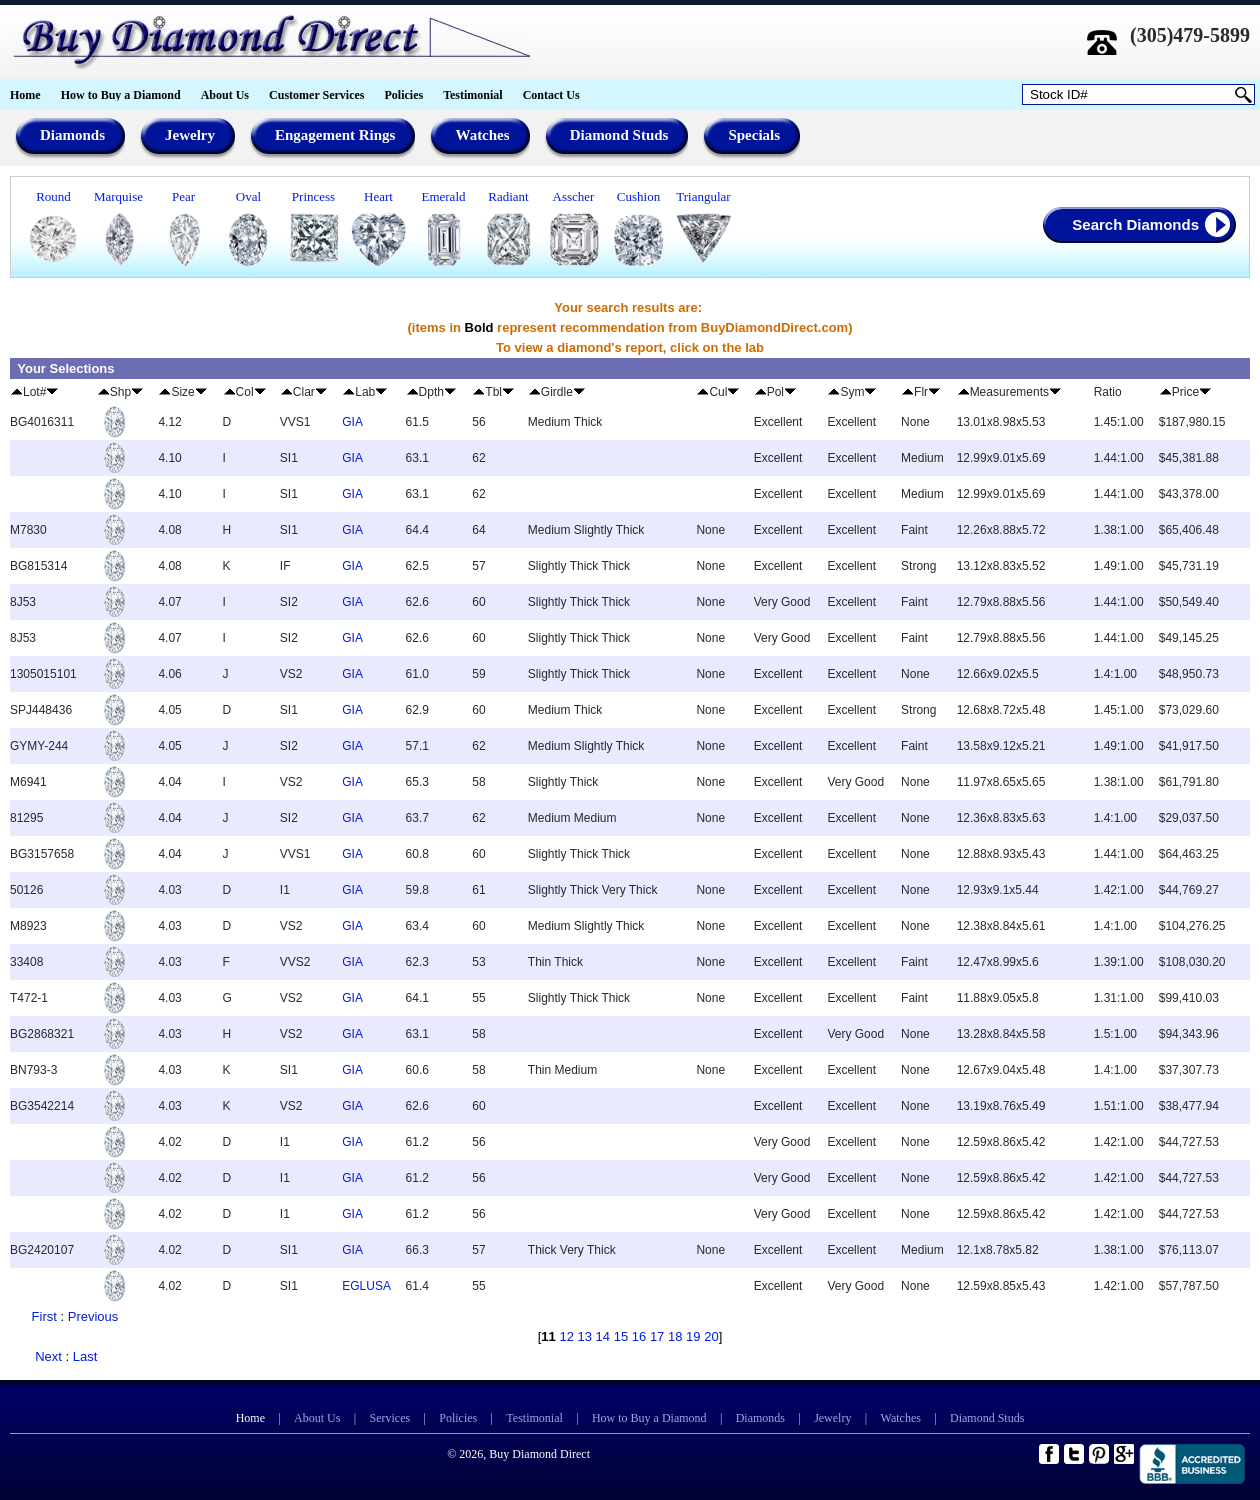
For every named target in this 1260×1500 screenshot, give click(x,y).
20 (711, 1336)
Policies (403, 95)
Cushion (638, 196)
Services (390, 1418)
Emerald (443, 196)
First (44, 1316)
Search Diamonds (1135, 224)
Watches (901, 1418)
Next (48, 1356)
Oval (248, 196)
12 (566, 1336)
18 (675, 1336)
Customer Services (316, 95)
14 (603, 1336)
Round (53, 196)
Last (85, 1356)
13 (585, 1336)
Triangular (703, 196)
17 (657, 1336)
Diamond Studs (987, 1418)
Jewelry (832, 1418)
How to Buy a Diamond (121, 95)
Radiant (508, 196)
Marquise (118, 196)
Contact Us (551, 95)
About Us (225, 95)
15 (621, 1336)
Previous (93, 1316)
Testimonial (473, 95)
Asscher (574, 196)
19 (693, 1336)
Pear (183, 196)
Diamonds (760, 1418)
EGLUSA (366, 1286)
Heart (378, 196)
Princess (313, 196)
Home (25, 95)
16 (639, 1336)
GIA (352, 422)
